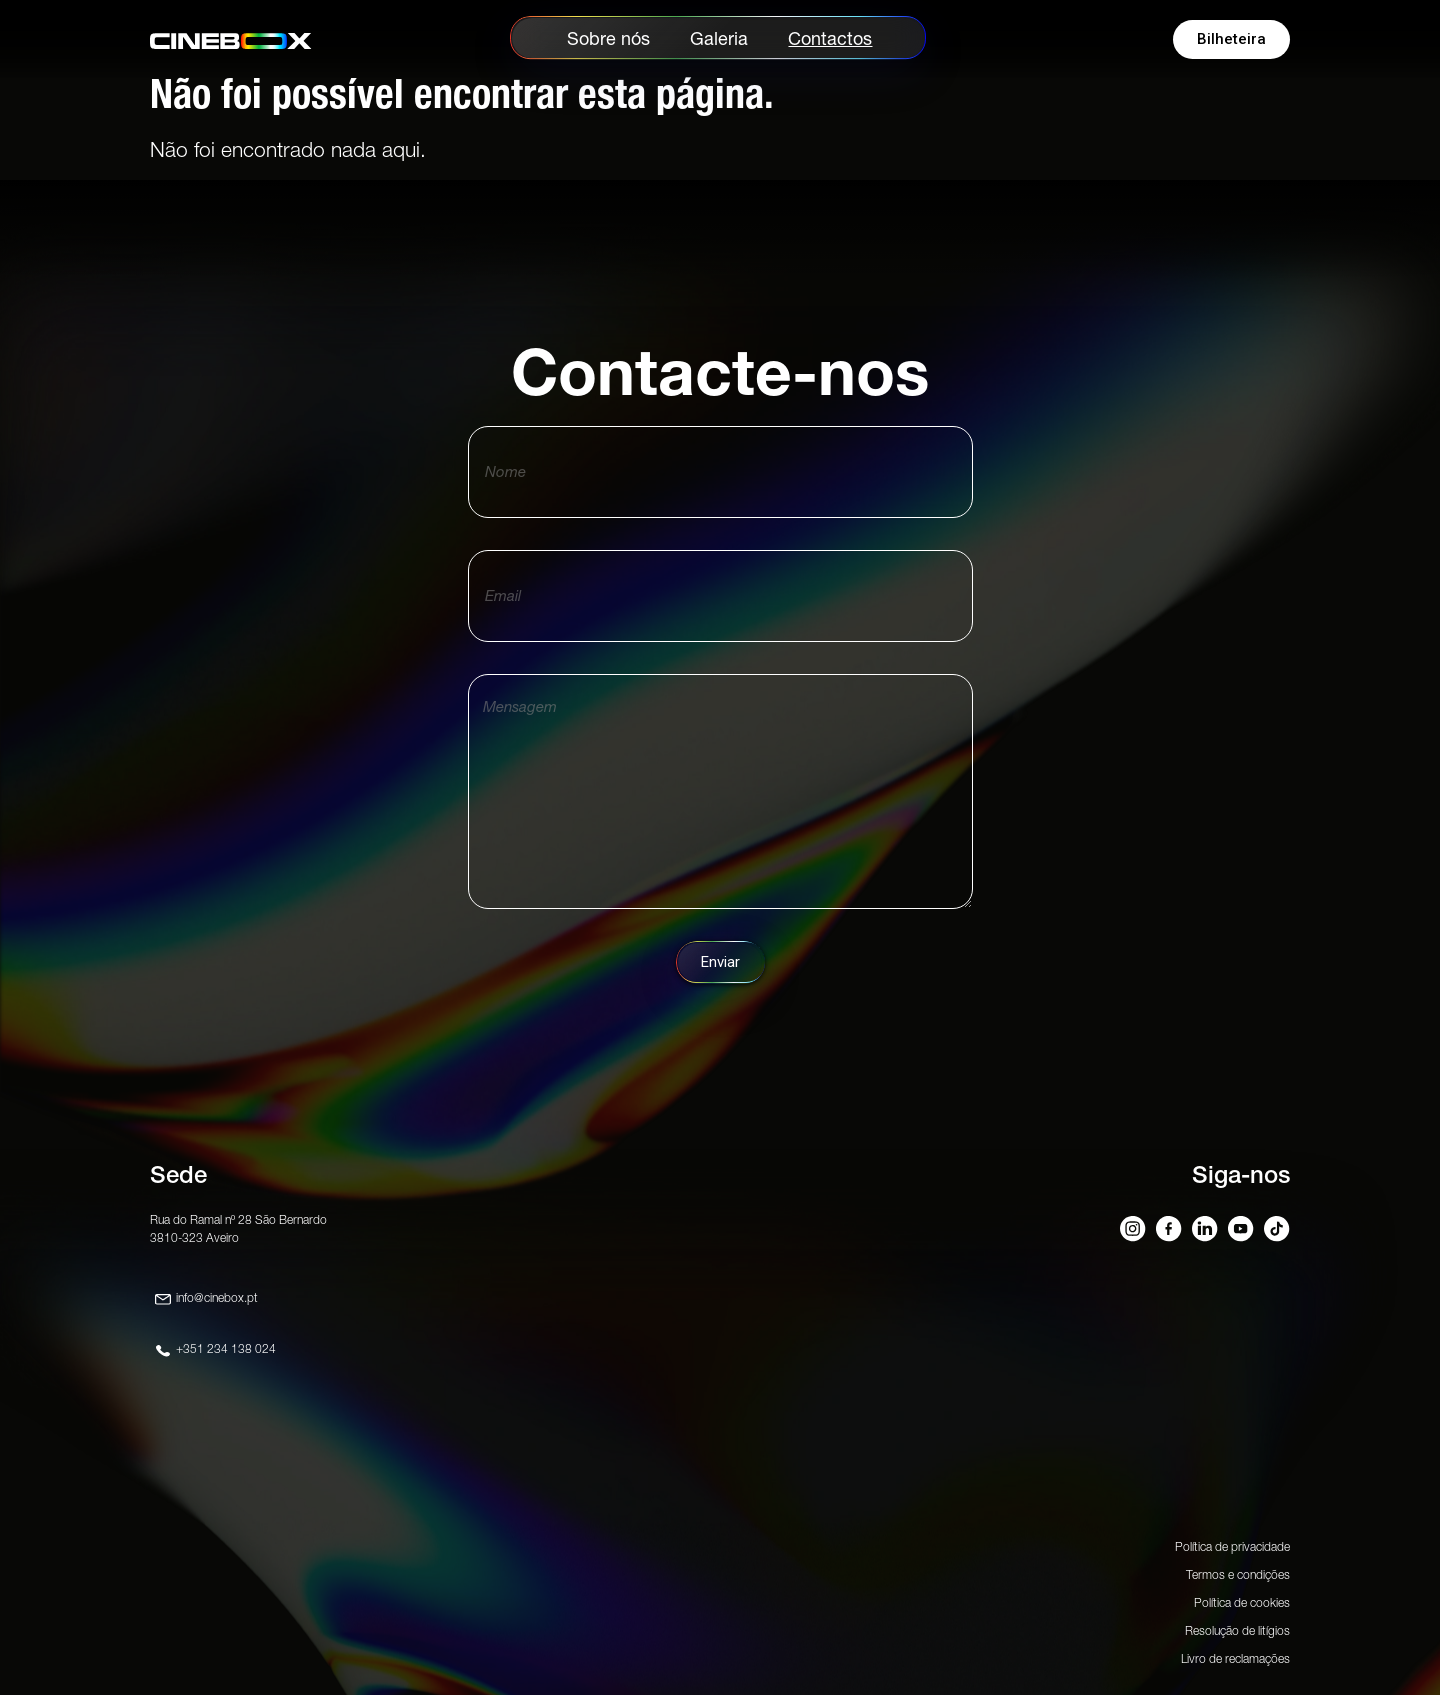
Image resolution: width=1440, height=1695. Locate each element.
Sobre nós (608, 38)
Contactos (830, 38)
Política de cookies (1242, 1602)
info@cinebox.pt (217, 1297)
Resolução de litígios (1237, 1630)
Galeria (719, 38)
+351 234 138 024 (226, 1348)
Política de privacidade (1232, 1546)
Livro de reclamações (1235, 1658)
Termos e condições (1238, 1574)
